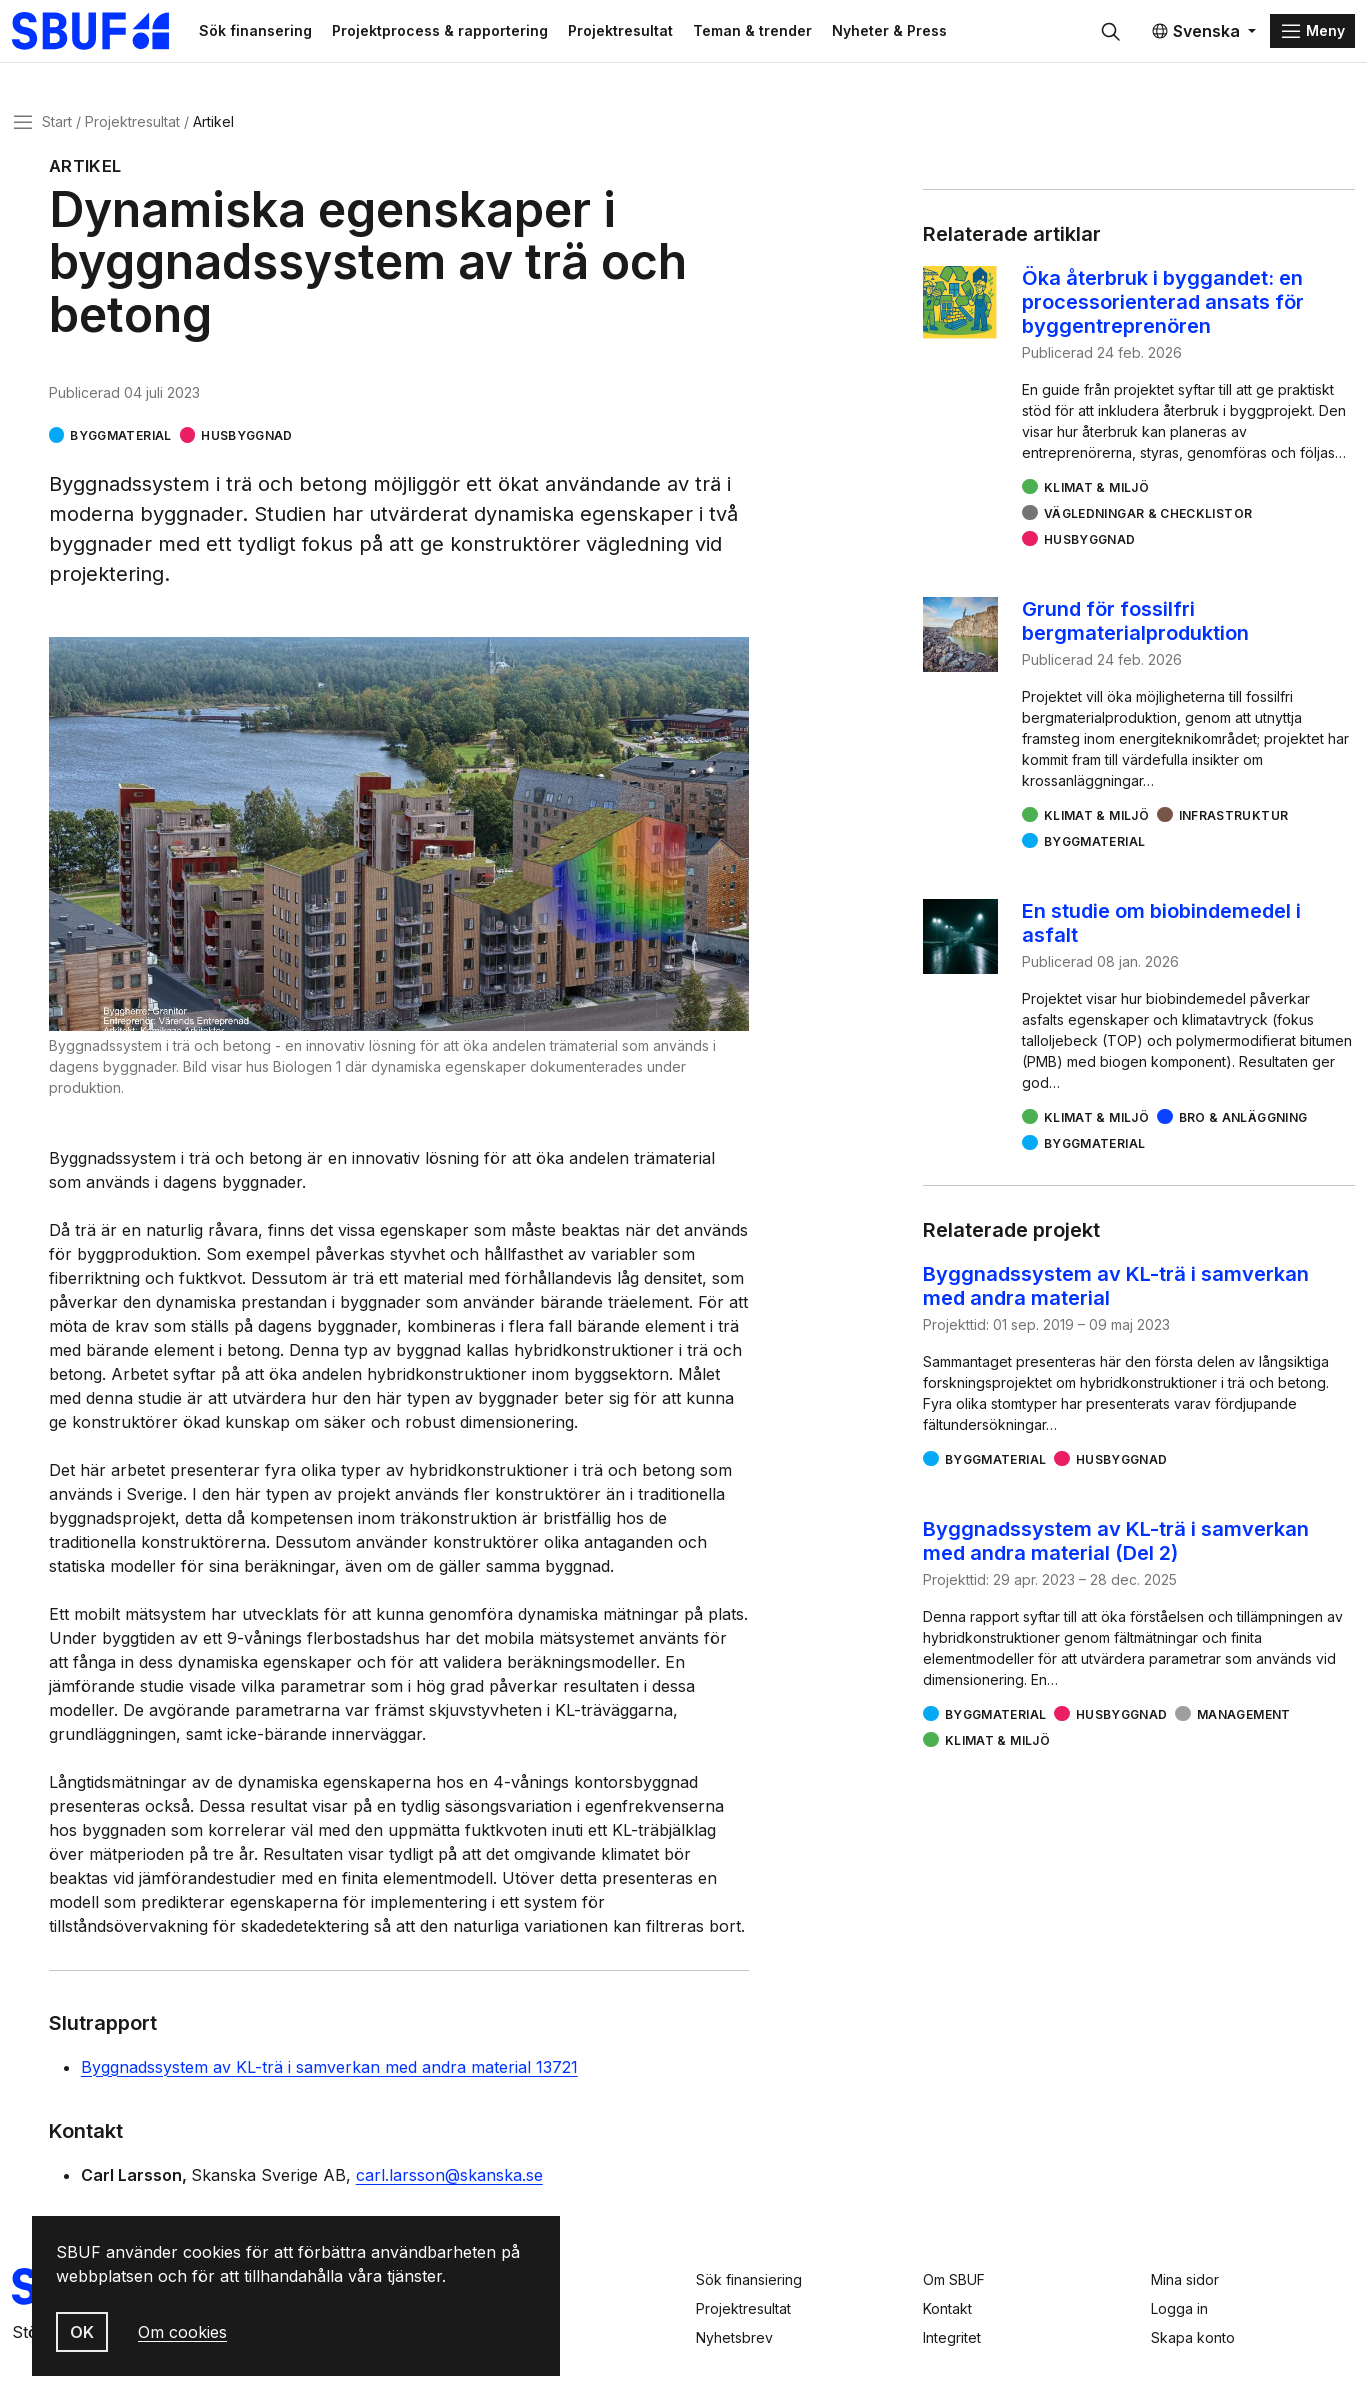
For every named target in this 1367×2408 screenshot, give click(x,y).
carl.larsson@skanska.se (449, 2177)
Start (57, 123)
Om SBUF (954, 2279)
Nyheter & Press (897, 31)
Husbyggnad (247, 437)
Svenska (1195, 32)
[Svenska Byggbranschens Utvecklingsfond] (104, 32)
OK (82, 2332)
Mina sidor (1185, 2279)
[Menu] (1312, 32)
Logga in (1179, 2308)
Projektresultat (628, 31)
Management (1244, 1716)
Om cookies (182, 2332)
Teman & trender (760, 31)
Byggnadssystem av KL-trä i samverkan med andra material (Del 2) (1116, 1543)
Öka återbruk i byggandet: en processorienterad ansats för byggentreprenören (1163, 304)
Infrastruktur (1234, 817)
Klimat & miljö (1096, 489)
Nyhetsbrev (734, 2337)
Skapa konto (1193, 2337)
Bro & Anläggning (1243, 1119)
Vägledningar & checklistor (1148, 515)
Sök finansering (263, 31)
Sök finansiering (749, 2279)
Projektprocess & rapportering (448, 31)
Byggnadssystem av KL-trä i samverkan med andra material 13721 (329, 2069)
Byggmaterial (120, 437)
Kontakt (947, 2308)
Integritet (952, 2337)
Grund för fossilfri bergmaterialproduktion (1135, 623)
